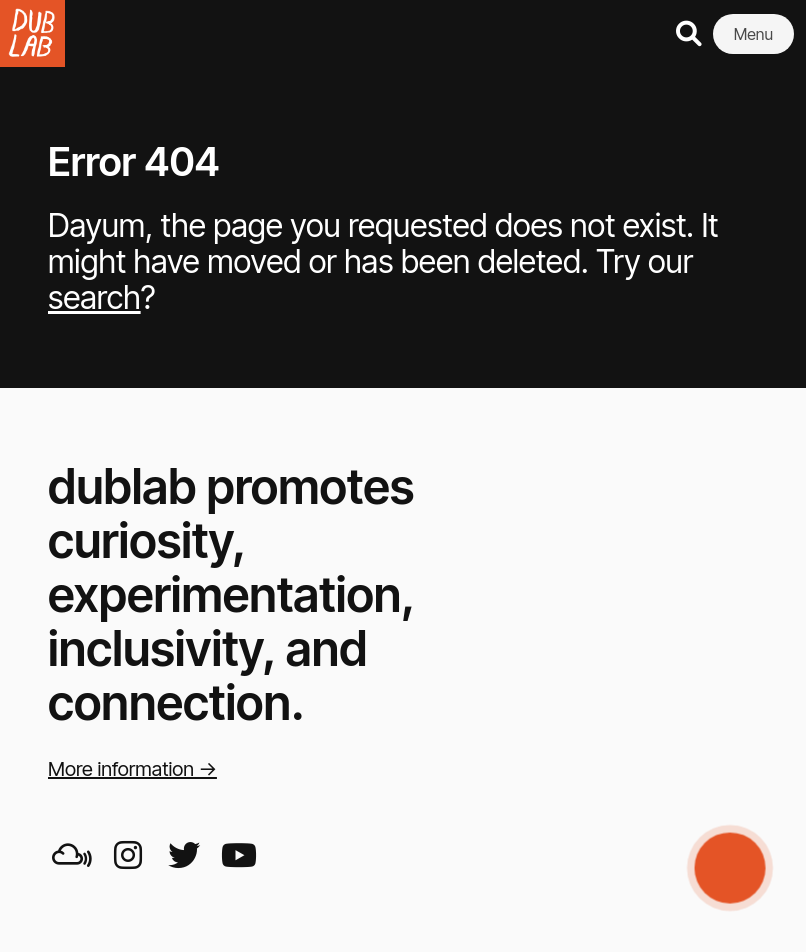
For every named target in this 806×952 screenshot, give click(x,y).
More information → (132, 769)
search (94, 297)
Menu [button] (753, 34)
